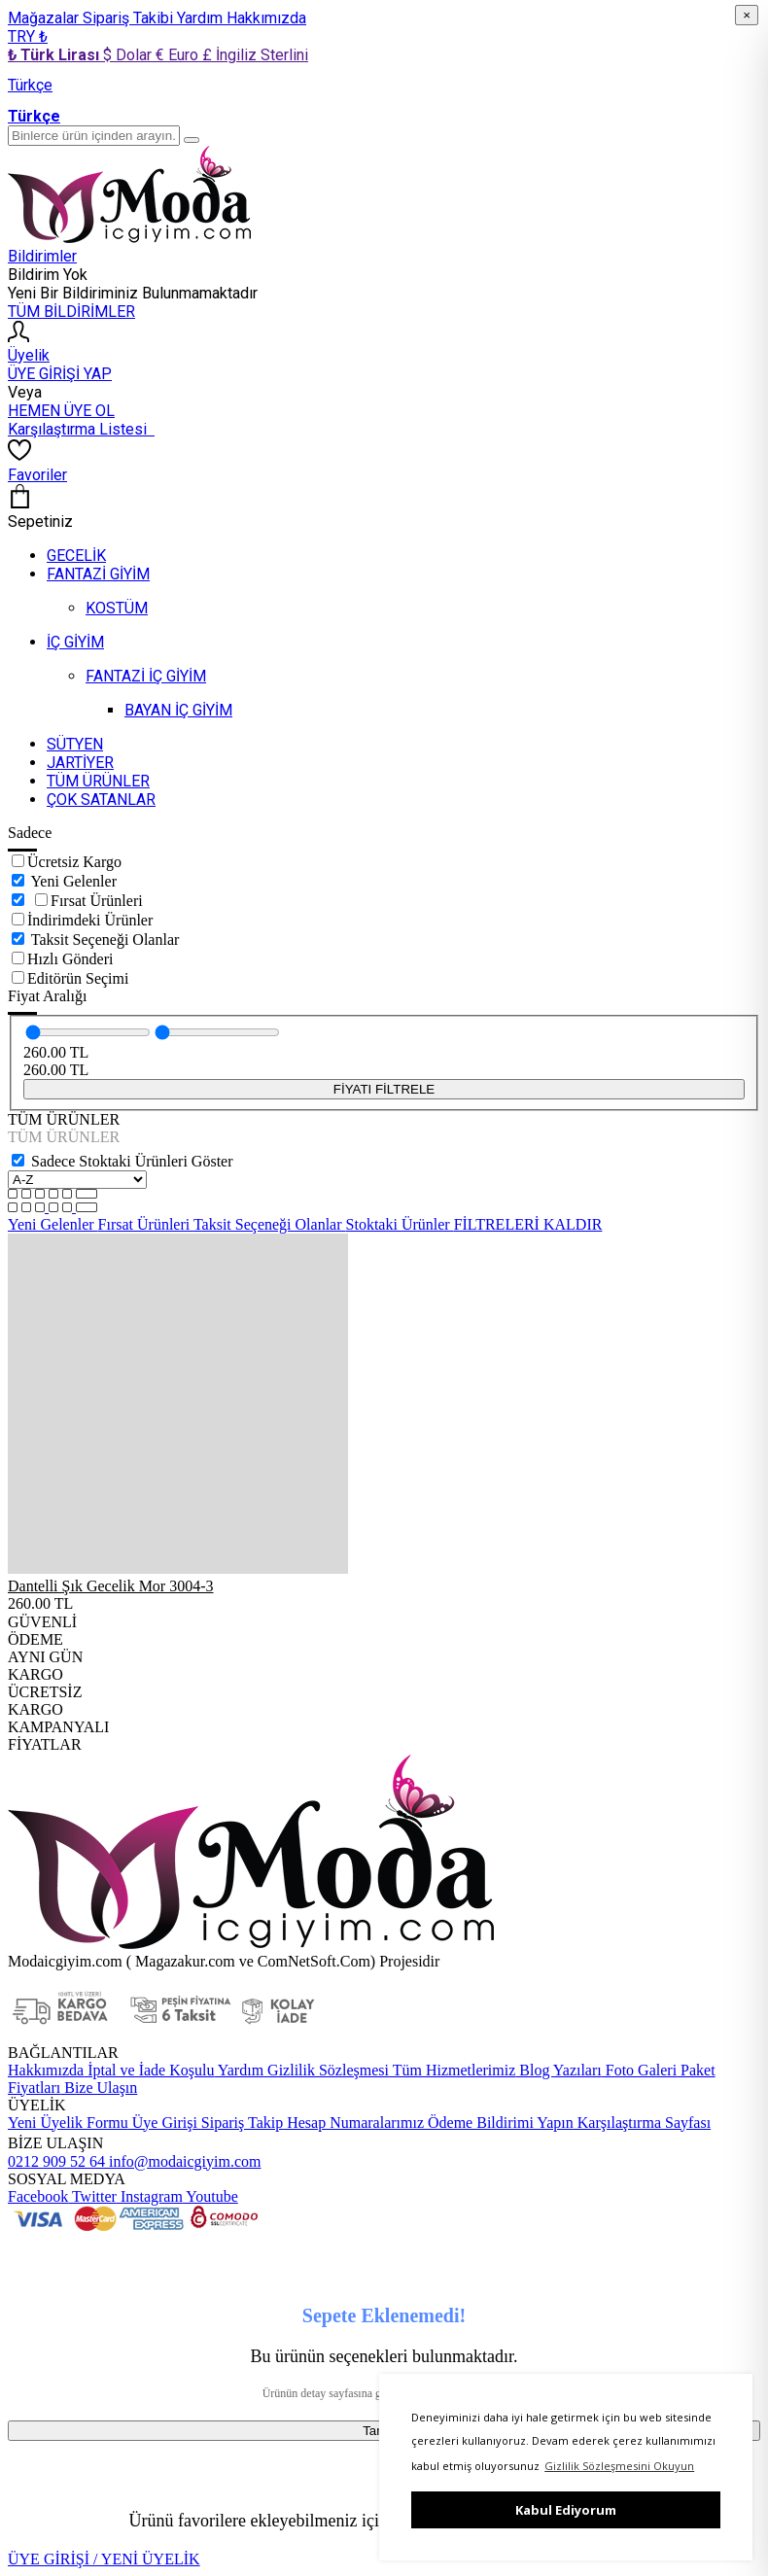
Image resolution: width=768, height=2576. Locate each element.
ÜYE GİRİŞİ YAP (60, 374)
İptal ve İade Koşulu (149, 2070)
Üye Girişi (164, 2122)
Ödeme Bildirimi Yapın (499, 2122)
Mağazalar (45, 18)
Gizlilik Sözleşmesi (326, 2070)
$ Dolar (129, 55)
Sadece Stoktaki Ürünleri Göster (132, 1161)
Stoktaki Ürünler (400, 1224)
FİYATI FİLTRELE (384, 1089)
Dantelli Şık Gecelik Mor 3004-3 (111, 1586)
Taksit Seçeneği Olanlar (105, 939)
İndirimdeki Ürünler (90, 920)
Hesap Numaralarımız (353, 2122)
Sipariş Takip (242, 2122)
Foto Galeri (639, 2070)
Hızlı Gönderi (70, 959)
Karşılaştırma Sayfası (642, 2122)
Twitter (92, 2196)
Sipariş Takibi (130, 18)
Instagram (150, 2196)
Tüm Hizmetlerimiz (452, 2070)
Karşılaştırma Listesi (81, 429)
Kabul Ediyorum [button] (565, 2510)
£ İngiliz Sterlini (255, 55)
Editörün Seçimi (77, 978)
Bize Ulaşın (98, 2087)
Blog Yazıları (558, 2070)
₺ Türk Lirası (55, 55)
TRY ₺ (28, 36)
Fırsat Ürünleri (97, 900)
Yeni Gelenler (73, 881)
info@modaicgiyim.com (183, 2161)
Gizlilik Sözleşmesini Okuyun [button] (619, 2465)
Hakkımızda (266, 18)
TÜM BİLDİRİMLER (71, 311)
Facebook (38, 2196)
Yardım (202, 18)
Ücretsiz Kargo (74, 861)
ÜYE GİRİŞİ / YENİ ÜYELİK (104, 2559)
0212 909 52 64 (56, 2161)
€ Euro (179, 55)
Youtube (210, 2196)
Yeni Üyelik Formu (68, 2122)
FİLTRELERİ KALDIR (528, 1224)
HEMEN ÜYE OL (61, 410)
